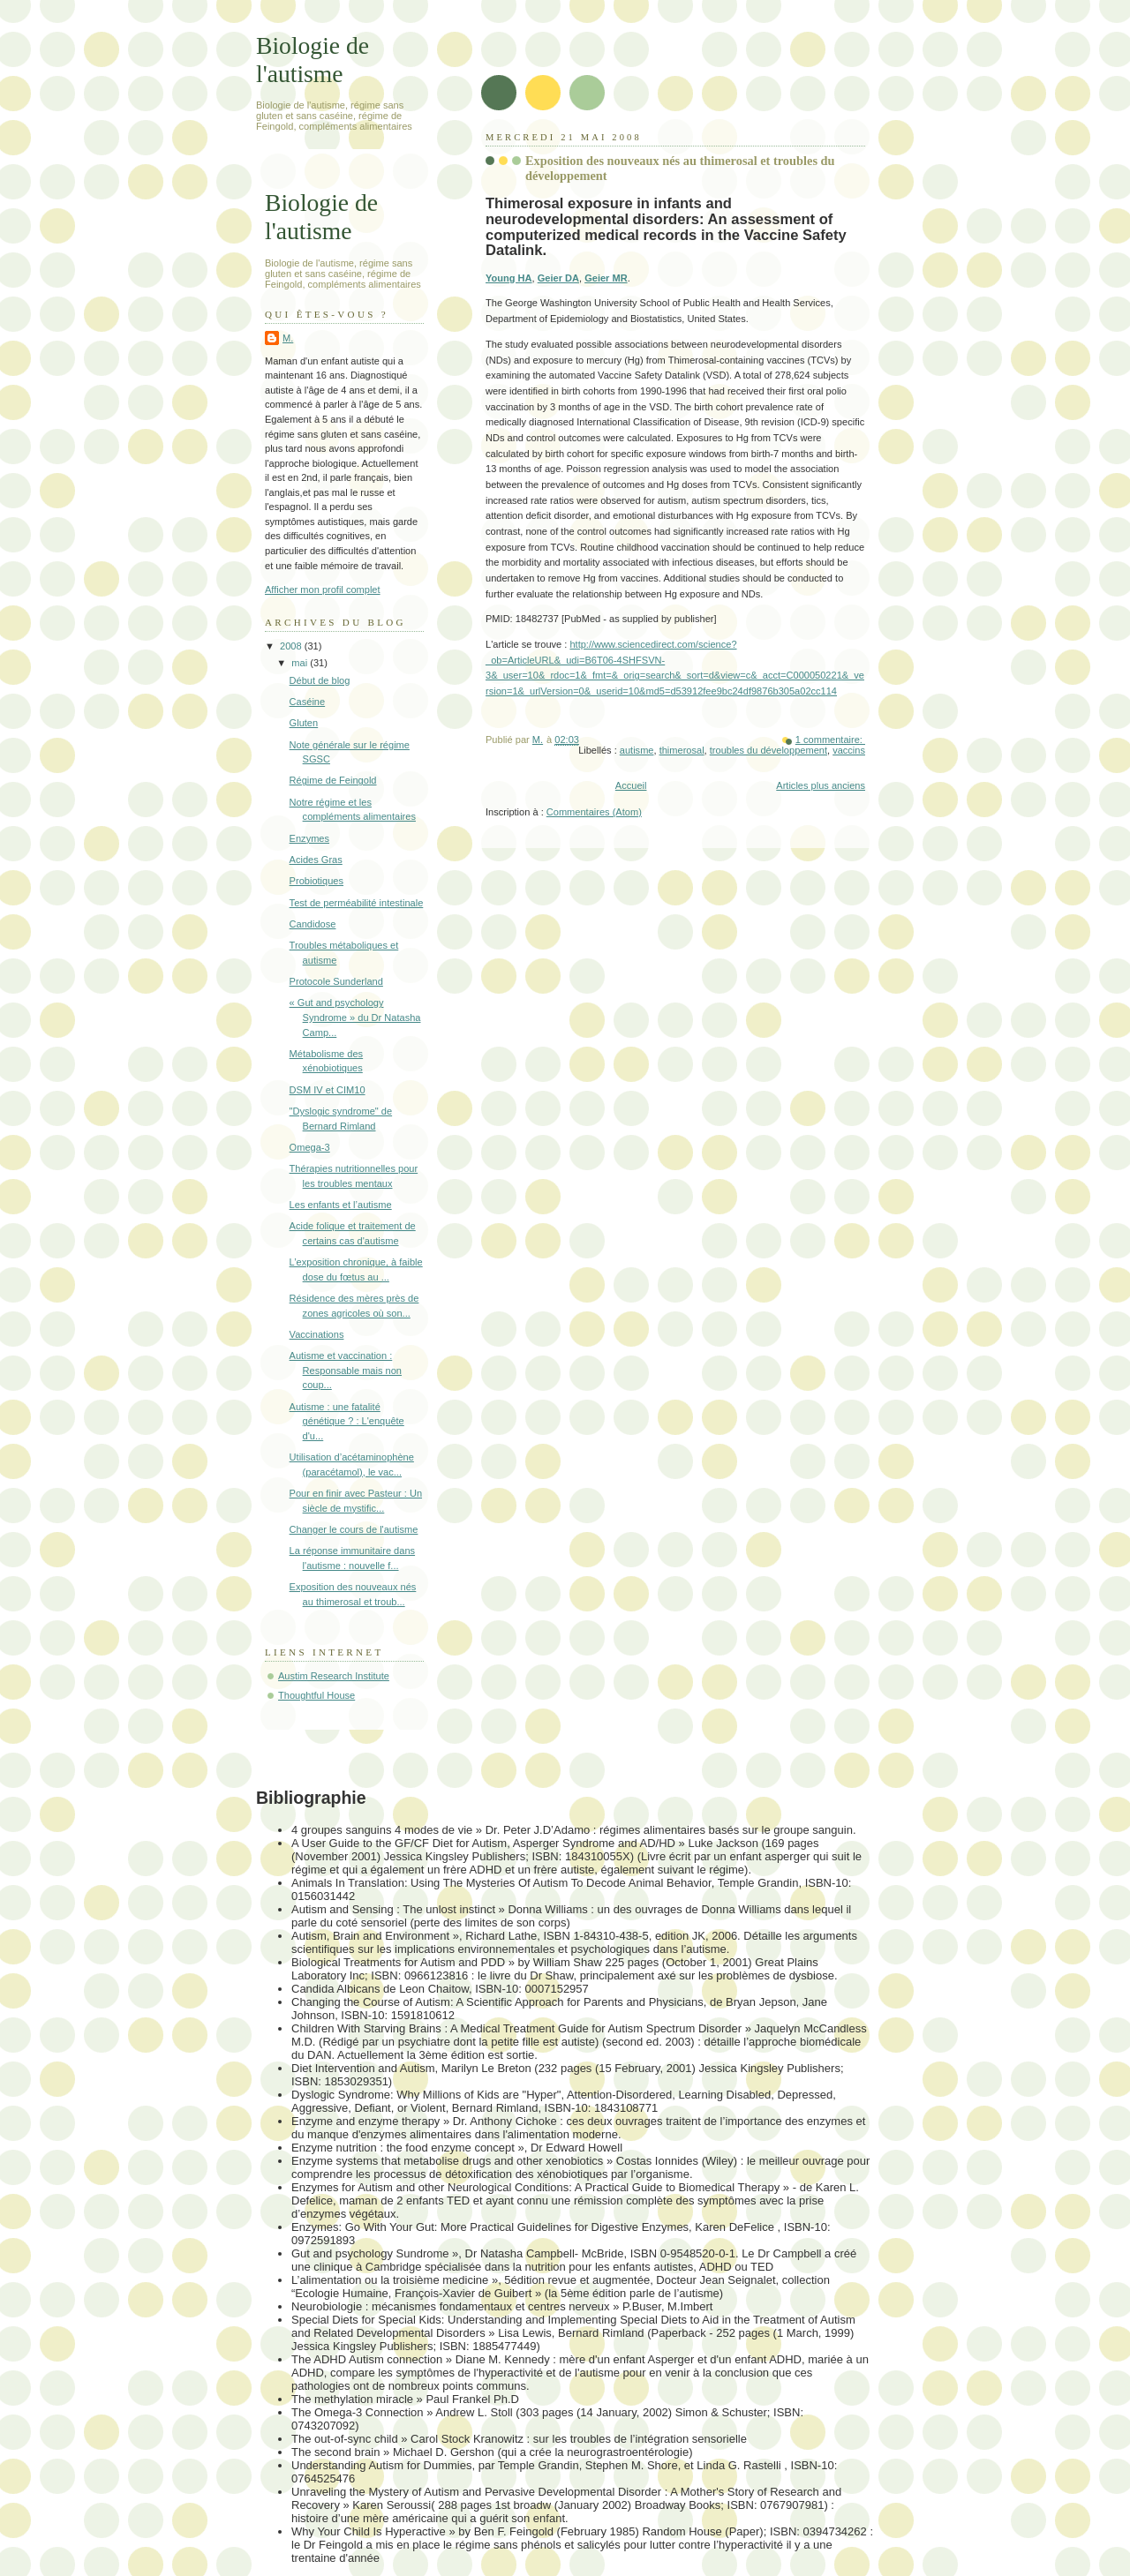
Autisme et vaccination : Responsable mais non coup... (346, 1370)
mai (300, 662)
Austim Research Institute (333, 1676)
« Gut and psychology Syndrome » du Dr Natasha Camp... (355, 1017)
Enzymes (309, 838)
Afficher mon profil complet (322, 589)
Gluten (304, 722)
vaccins (848, 750)
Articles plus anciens (820, 785)
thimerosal (681, 750)
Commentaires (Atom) (594, 812)
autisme (637, 750)
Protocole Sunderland (336, 981)
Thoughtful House (316, 1695)
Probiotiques (316, 880)
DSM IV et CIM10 (327, 1090)
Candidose (313, 924)
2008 (292, 646)
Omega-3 (310, 1147)
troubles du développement (768, 750)
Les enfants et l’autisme (341, 1204)
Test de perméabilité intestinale (357, 902)
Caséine (308, 701)
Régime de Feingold (333, 780)
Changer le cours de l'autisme (354, 1529)
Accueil (631, 785)
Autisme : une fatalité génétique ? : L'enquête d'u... (347, 1421)
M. (287, 338)
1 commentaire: (830, 739)
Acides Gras (316, 859)
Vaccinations (317, 1334)
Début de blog (320, 680)
